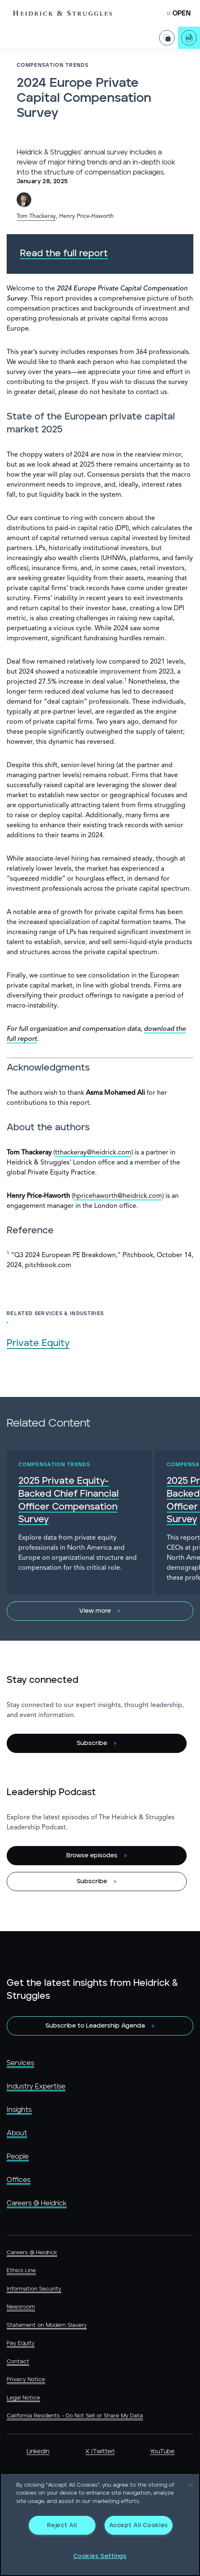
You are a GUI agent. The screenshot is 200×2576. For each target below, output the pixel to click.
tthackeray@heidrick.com (93, 1152)
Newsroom (21, 2307)
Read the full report (64, 253)
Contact (18, 2361)
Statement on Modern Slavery (47, 2325)
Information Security (34, 2289)
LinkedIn (38, 2452)
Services (20, 2063)
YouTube (162, 2452)
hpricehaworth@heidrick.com (117, 1196)
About (17, 2133)
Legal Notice (23, 2398)
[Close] (191, 2485)
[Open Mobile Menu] (179, 13)
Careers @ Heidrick (37, 2203)
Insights (19, 2109)
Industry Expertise (36, 2086)
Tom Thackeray (36, 216)
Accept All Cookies (138, 2525)
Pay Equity (21, 2343)
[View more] (100, 1611)
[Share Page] (167, 38)
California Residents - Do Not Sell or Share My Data (75, 2416)
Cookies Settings (100, 2556)
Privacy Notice (26, 2379)
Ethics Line (21, 2270)
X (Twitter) (100, 2452)
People (18, 2156)
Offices (18, 2180)
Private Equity (38, 1343)
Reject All (62, 2525)
